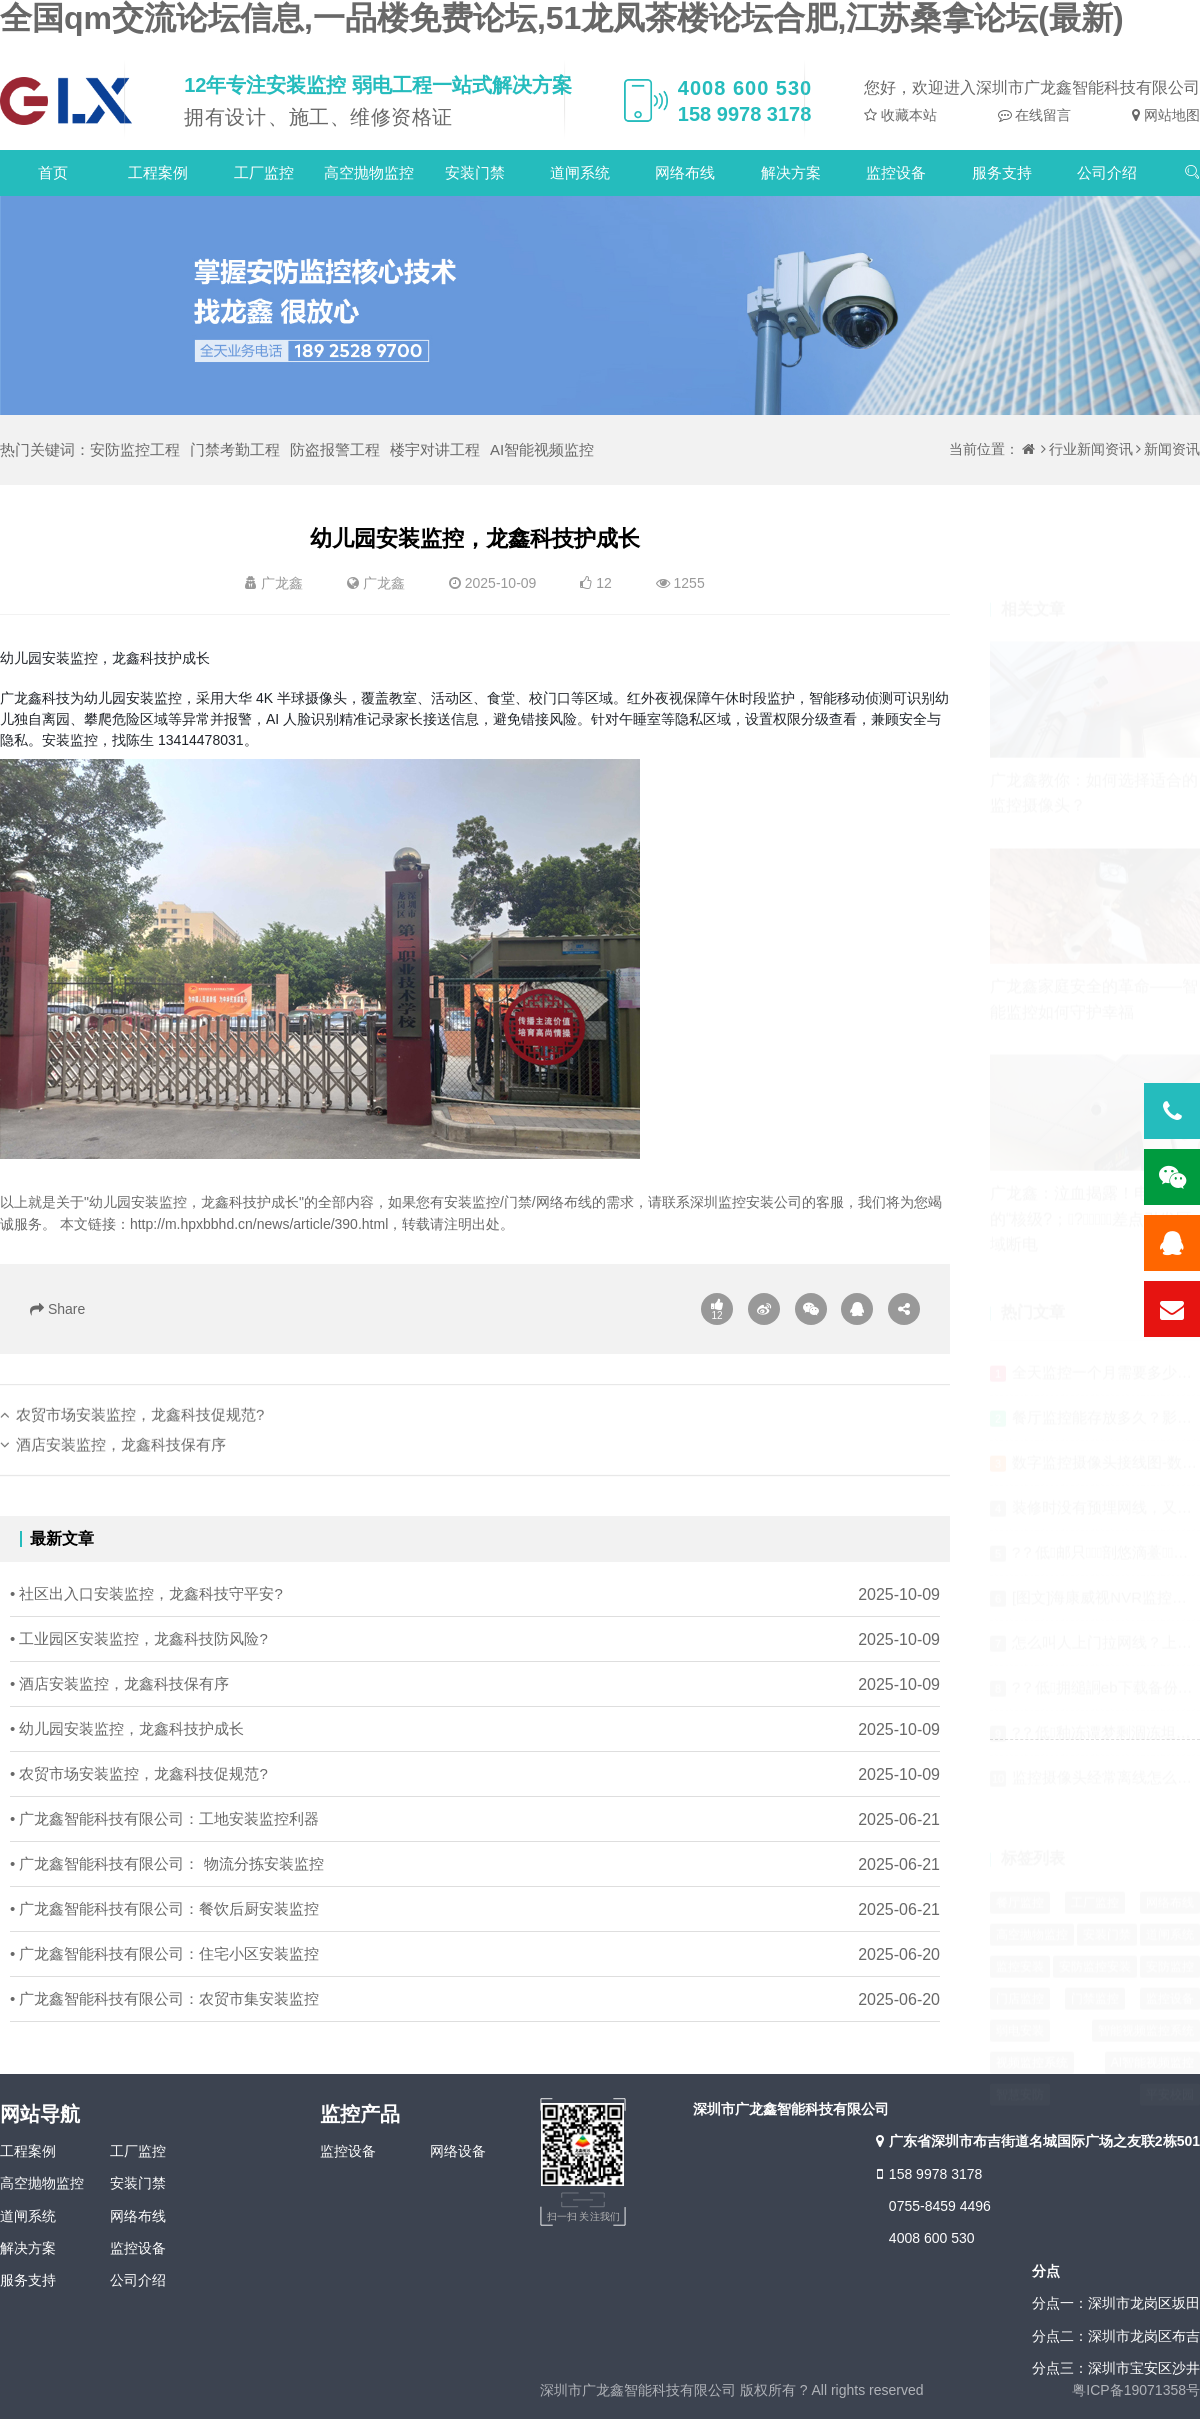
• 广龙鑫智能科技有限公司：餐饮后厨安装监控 (164, 1939)
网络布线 (685, 172)
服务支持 (1002, 172)
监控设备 (896, 172)
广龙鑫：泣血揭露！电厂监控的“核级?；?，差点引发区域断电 (1094, 1174)
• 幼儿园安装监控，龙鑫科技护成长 (127, 1759)
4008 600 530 (932, 2238)
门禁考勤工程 (235, 449)
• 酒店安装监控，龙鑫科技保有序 (119, 1714)
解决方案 (791, 172)
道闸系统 (580, 172)
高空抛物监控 (369, 172)
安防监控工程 (135, 449)
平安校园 (1170, 2050)
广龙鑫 (384, 583)
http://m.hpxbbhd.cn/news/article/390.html (259, 1224)
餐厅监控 (1020, 1858)
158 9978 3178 (926, 2174)
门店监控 (1020, 1954)
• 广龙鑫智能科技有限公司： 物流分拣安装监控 (167, 1894)
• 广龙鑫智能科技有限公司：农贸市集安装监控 (164, 2029)
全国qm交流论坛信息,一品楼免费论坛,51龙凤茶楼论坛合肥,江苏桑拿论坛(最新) (562, 18)
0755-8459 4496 (940, 2206)
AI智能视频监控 (542, 449)
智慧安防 (1020, 2050)
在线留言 (1042, 115)
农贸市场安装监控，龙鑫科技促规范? (140, 1445)
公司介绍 (1107, 172)
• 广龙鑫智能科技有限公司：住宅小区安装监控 (164, 1984)
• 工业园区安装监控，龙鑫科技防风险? (139, 1669)
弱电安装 (1020, 1986)
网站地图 (1170, 115)
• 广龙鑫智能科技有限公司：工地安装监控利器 (164, 1849)
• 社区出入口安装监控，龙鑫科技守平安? (146, 1624)
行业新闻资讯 (1091, 449)
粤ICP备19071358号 (1136, 2390)
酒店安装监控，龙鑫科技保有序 (121, 1475)
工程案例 (158, 172)
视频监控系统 (1032, 2018)
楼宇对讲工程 (435, 449)
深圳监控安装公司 (746, 1202)
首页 (53, 172)
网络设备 (458, 2151)
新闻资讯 (1172, 449)
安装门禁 (475, 172)
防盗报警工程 (335, 449)
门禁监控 (1095, 1954)
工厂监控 (264, 172)
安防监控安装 (1095, 1922)
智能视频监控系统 (1146, 1986)
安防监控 (1170, 1922)
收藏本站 (907, 115)
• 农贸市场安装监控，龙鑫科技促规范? (139, 1804)
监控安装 (1020, 1922)
